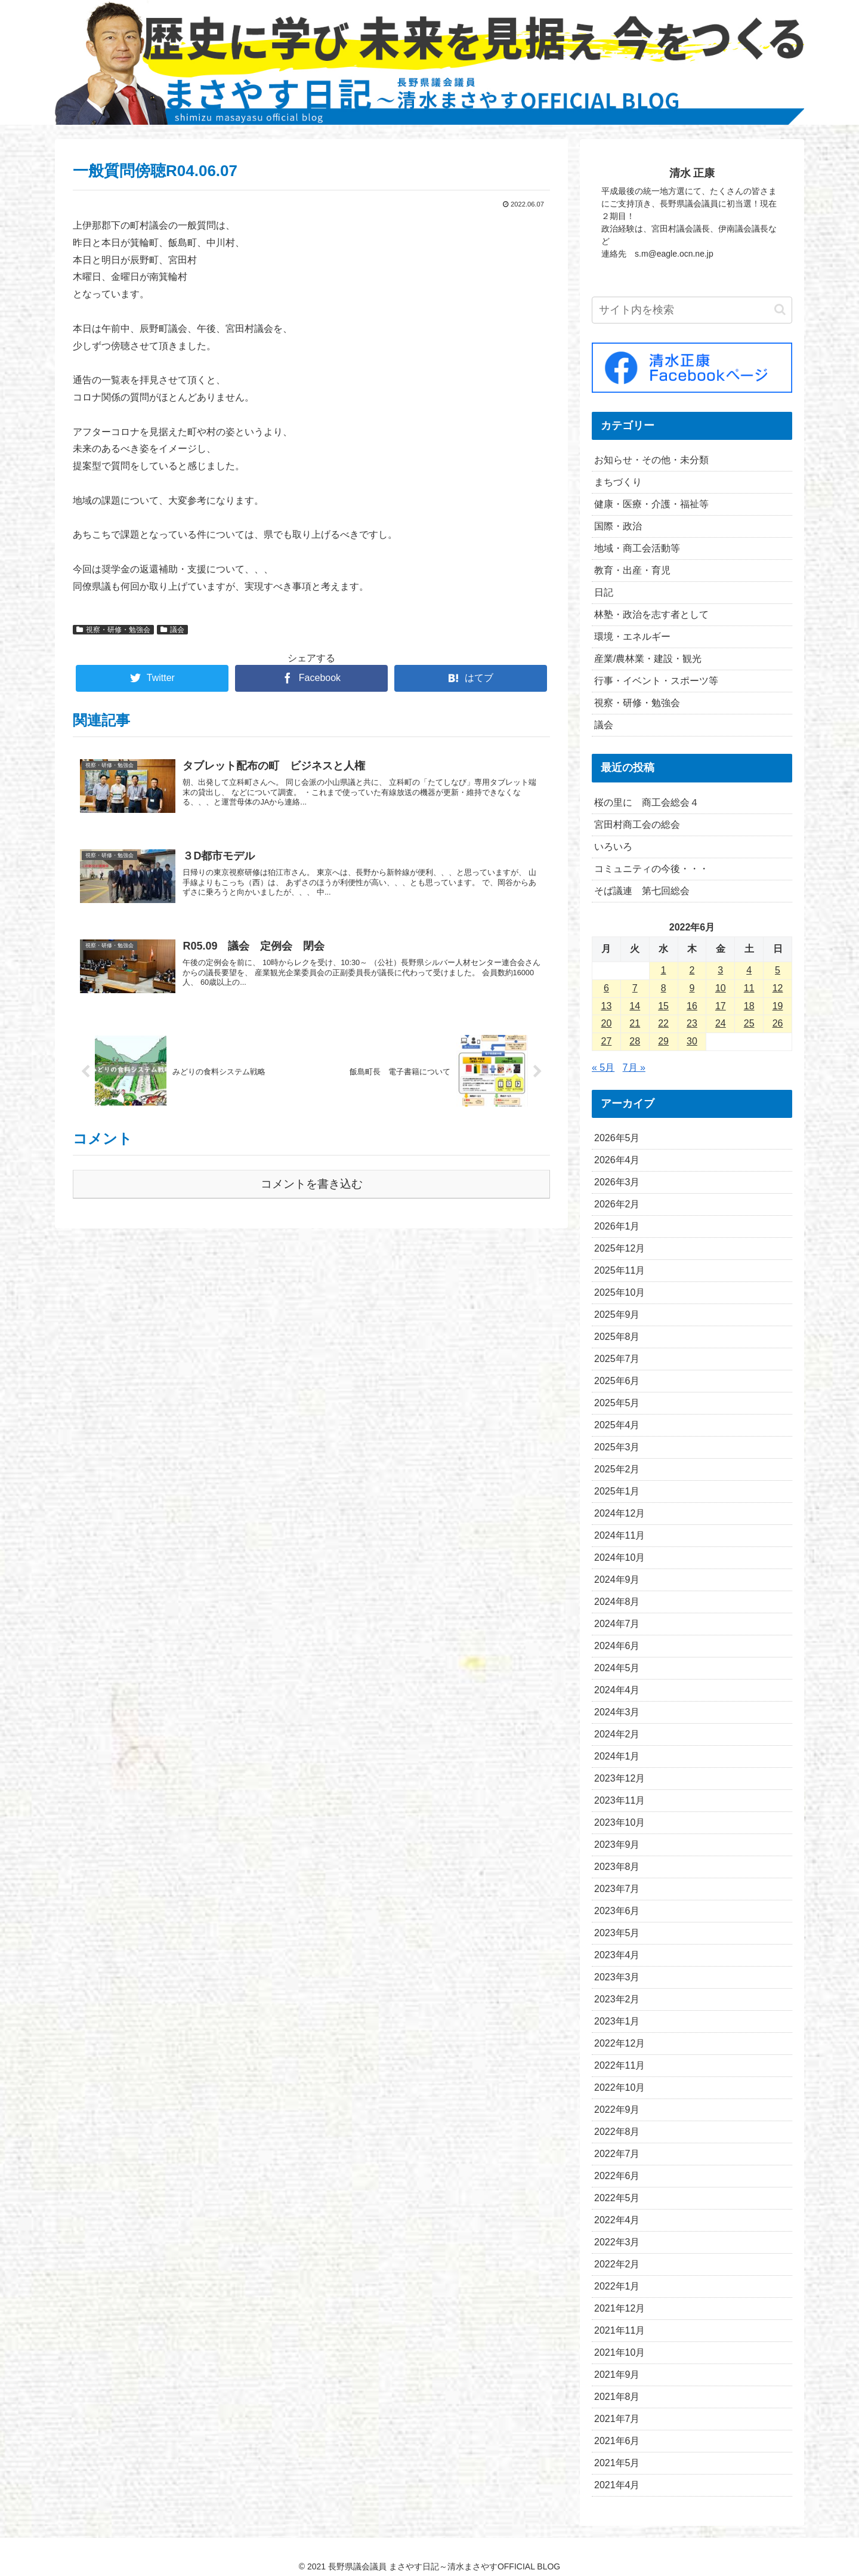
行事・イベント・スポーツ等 (656, 681)
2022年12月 (619, 2043)
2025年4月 (617, 1425)
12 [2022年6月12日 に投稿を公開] (778, 988)
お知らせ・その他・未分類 (651, 460)
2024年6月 (617, 1646)
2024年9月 (617, 1579)
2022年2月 (617, 2264)
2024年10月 (619, 1557)
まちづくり (618, 482)
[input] (692, 310)
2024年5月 (617, 1668)
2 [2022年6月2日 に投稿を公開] (692, 970)
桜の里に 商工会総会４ (646, 802)
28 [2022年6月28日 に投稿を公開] (634, 1041)
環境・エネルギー (632, 636)
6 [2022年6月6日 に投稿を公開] (606, 988)
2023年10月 (619, 1822)
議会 (172, 629)
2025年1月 (617, 1491)
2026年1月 (617, 1226)
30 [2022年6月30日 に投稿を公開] (692, 1041)
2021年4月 (617, 2485)
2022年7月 (617, 2154)
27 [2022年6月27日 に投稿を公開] (606, 1041)
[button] (780, 309)
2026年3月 (617, 1182)
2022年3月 (617, 2242)
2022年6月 (617, 2176)
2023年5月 (617, 1933)
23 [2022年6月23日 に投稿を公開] (692, 1023)
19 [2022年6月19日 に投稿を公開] (778, 1006)
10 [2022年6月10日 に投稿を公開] (720, 988)
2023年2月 (617, 1999)
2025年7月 (617, 1359)
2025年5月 (617, 1403)
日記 (603, 592)
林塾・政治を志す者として (651, 614)
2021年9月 (617, 2374)
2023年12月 (619, 1778)
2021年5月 (617, 2463)
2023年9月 (617, 1844)
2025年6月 (617, 1381)
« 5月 (603, 1067)
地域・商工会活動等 (637, 548)
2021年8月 (617, 2397)
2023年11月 (619, 1800)
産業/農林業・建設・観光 (648, 659)
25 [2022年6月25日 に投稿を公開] (749, 1023)
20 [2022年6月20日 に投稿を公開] (606, 1023)
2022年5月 (617, 2198)
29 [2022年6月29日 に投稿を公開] (663, 1041)
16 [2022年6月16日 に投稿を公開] (692, 1006)
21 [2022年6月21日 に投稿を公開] (634, 1023)
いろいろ (613, 847)
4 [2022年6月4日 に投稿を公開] (749, 970)
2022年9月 (617, 2109)
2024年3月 (617, 1712)
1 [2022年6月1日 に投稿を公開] (663, 970)
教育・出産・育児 (632, 570)
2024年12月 (619, 1513)
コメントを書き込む (312, 1184)
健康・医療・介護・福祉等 (651, 504)
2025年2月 (617, 1469)
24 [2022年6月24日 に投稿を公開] (720, 1023)
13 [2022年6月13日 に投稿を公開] (606, 1006)
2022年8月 (617, 2132)
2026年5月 (617, 1138)
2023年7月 (617, 1889)
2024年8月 (617, 1602)
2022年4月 (617, 2220)
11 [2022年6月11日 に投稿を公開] (749, 988)
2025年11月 (619, 1270)
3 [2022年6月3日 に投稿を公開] (720, 970)
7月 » (634, 1067)
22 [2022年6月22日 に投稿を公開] (663, 1023)
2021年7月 (617, 2419)
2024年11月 (619, 1535)
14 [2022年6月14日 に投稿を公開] (634, 1006)
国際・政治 (618, 526)
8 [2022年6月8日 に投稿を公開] (663, 988)
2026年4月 (617, 1160)
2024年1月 (617, 1756)
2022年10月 (619, 2087)
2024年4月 (617, 1690)
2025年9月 (617, 1314)
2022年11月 (619, 2065)
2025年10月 (619, 1292)
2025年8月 (617, 1337)
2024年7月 (617, 1624)
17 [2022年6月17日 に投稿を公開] (720, 1006)
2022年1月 (617, 2286)
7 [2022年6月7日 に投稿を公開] (635, 988)
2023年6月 (617, 1911)
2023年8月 (617, 1867)
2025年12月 (619, 1248)
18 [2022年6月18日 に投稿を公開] (749, 1006)
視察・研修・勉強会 (113, 629)
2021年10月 (619, 2352)
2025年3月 (617, 1447)
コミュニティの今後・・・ (651, 869)
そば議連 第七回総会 (642, 891)
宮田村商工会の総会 (637, 824)
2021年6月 (617, 2441)
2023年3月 (617, 1977)
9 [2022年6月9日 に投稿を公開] (692, 988)
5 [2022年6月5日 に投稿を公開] (777, 970)
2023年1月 (617, 2021)
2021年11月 (619, 2330)
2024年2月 (617, 1734)
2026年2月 (617, 1204)
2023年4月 (617, 1955)
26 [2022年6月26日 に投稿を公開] (778, 1023)
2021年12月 (619, 2308)
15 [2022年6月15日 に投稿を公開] (663, 1006)
